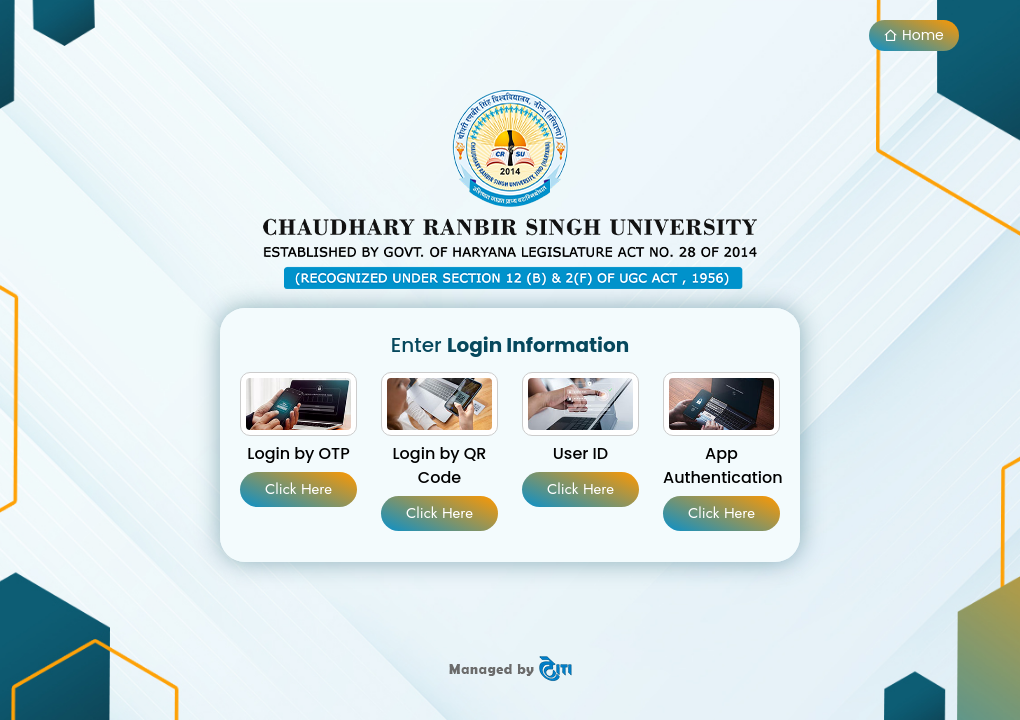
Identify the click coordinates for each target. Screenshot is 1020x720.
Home (914, 35)
